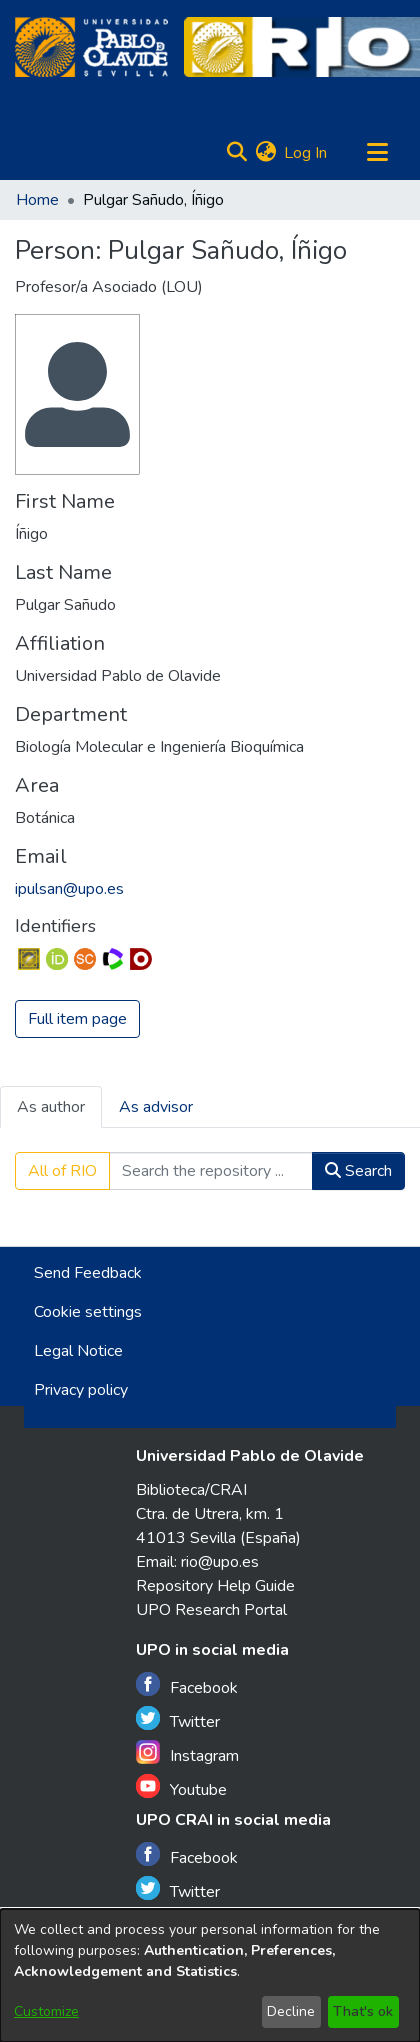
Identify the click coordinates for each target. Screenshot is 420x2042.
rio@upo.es (220, 1562)
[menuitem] (265, 153)
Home (37, 200)
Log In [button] (306, 153)
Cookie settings (88, 1312)
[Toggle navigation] (377, 153)
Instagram (187, 1753)
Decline (291, 2011)
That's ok (363, 2011)
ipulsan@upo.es (69, 889)
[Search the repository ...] (211, 1171)
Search (358, 1171)
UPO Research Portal (211, 1610)
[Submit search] (236, 153)
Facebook (187, 1685)
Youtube (181, 1787)
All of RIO (62, 1171)
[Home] (91, 47)
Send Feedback (88, 1273)
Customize (46, 2011)
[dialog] (210, 1975)
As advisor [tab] (156, 1107)
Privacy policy (81, 1390)
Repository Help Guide (215, 1586)
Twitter (178, 1719)
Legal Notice (78, 1351)
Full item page (77, 1019)
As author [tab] (51, 1107)
